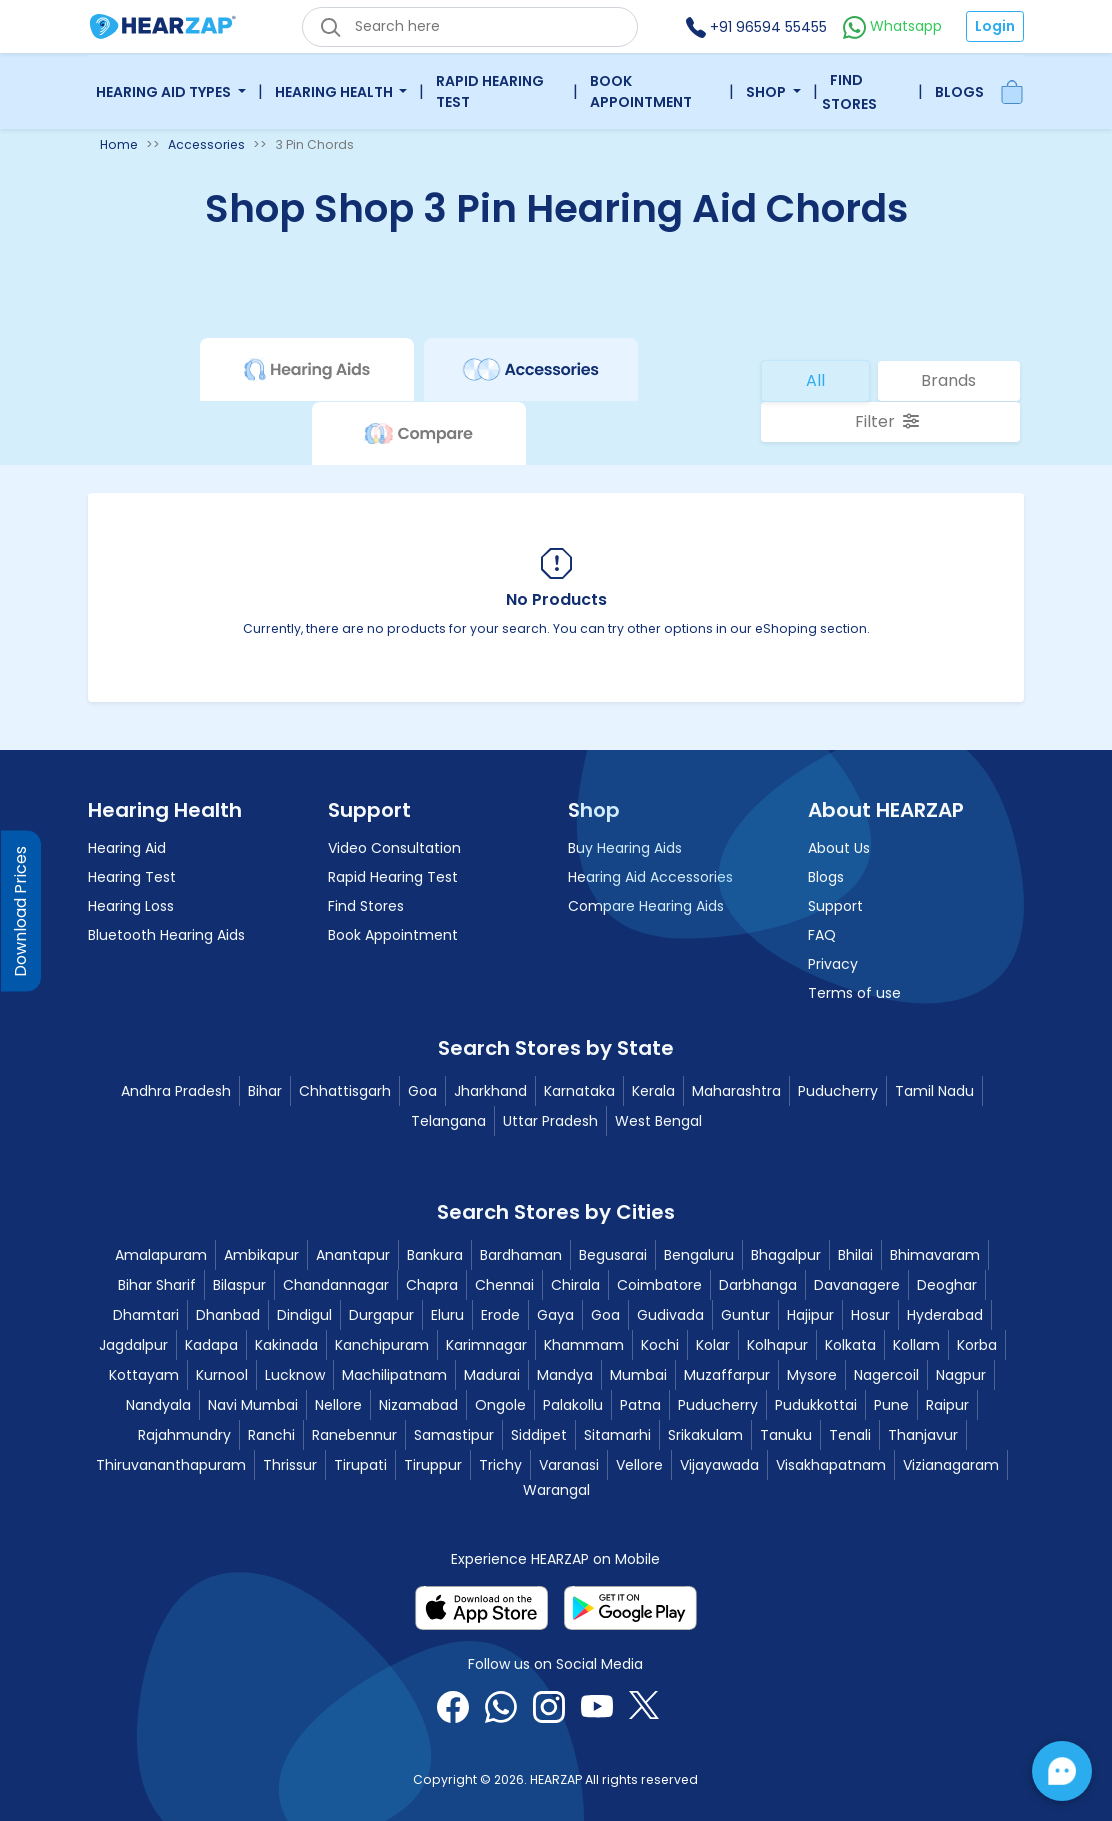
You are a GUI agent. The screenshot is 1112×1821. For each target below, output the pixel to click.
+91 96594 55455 (756, 27)
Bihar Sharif (157, 1285)
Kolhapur (777, 1345)
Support (835, 906)
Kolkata (850, 1345)
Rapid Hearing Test (490, 91)
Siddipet (539, 1435)
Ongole (500, 1405)
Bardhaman (521, 1255)
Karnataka (579, 1091)
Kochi (660, 1345)
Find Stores (849, 92)
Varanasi (569, 1465)
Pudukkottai (816, 1405)
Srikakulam (705, 1435)
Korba (977, 1345)
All (815, 380)
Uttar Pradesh (550, 1121)
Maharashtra (736, 1091)
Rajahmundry (184, 1435)
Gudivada (670, 1315)
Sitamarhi (617, 1435)
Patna (640, 1405)
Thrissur (290, 1465)
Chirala (575, 1285)
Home (119, 144)
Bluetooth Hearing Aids (166, 935)
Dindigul (304, 1315)
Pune (891, 1405)
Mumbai (638, 1375)
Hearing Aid (127, 848)
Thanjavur (923, 1435)
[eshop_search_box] (470, 27)
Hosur (870, 1315)
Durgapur (381, 1315)
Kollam (916, 1345)
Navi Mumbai (253, 1405)
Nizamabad (418, 1405)
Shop (767, 92)
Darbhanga (758, 1285)
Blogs (959, 92)
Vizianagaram (951, 1465)
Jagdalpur (133, 1345)
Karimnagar (486, 1345)
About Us (839, 848)
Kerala (653, 1091)
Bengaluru (699, 1255)
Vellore (639, 1465)
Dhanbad (228, 1315)
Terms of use (854, 993)
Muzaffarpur (727, 1375)
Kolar (713, 1345)
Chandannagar (336, 1285)
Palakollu (573, 1405)
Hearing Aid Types (165, 92)
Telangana (448, 1121)
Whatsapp (892, 26)
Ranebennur (354, 1435)
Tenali (850, 1435)
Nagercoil (886, 1375)
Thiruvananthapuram (171, 1465)
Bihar (265, 1091)
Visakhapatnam (831, 1465)
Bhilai (855, 1255)
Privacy (833, 964)
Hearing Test (132, 877)
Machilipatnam (394, 1375)
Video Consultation (394, 848)
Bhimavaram (935, 1255)
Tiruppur (433, 1465)
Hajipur (810, 1315)
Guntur (745, 1315)
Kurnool (222, 1375)
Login (995, 26)
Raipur (947, 1405)
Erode (500, 1315)
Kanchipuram (382, 1345)
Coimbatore (659, 1285)
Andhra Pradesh (176, 1091)
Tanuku (786, 1435)
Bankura (435, 1255)
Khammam (584, 1345)
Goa (422, 1091)
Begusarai (613, 1255)
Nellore (338, 1405)
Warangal (556, 1490)
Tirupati (360, 1465)
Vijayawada (719, 1465)
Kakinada (286, 1345)
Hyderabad (945, 1315)
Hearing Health (335, 92)
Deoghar (947, 1285)
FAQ (822, 935)
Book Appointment (641, 91)
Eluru (447, 1315)
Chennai (504, 1285)
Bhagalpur (786, 1255)
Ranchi (271, 1435)
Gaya (555, 1315)
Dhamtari (146, 1315)
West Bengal (658, 1121)
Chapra (432, 1285)
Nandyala (158, 1405)
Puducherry (838, 1091)
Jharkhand (490, 1091)
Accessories (206, 144)
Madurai (492, 1375)
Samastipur (454, 1435)
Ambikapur (261, 1255)
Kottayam (144, 1375)
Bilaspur (239, 1285)
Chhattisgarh (345, 1091)
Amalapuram (161, 1255)
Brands (948, 380)
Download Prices (20, 910)
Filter (887, 421)
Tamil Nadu (934, 1091)
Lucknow (295, 1375)
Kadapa (211, 1345)
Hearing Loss (131, 906)
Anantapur (353, 1255)
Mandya (565, 1375)
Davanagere (857, 1285)
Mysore (812, 1375)
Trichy (500, 1465)
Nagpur (961, 1375)
